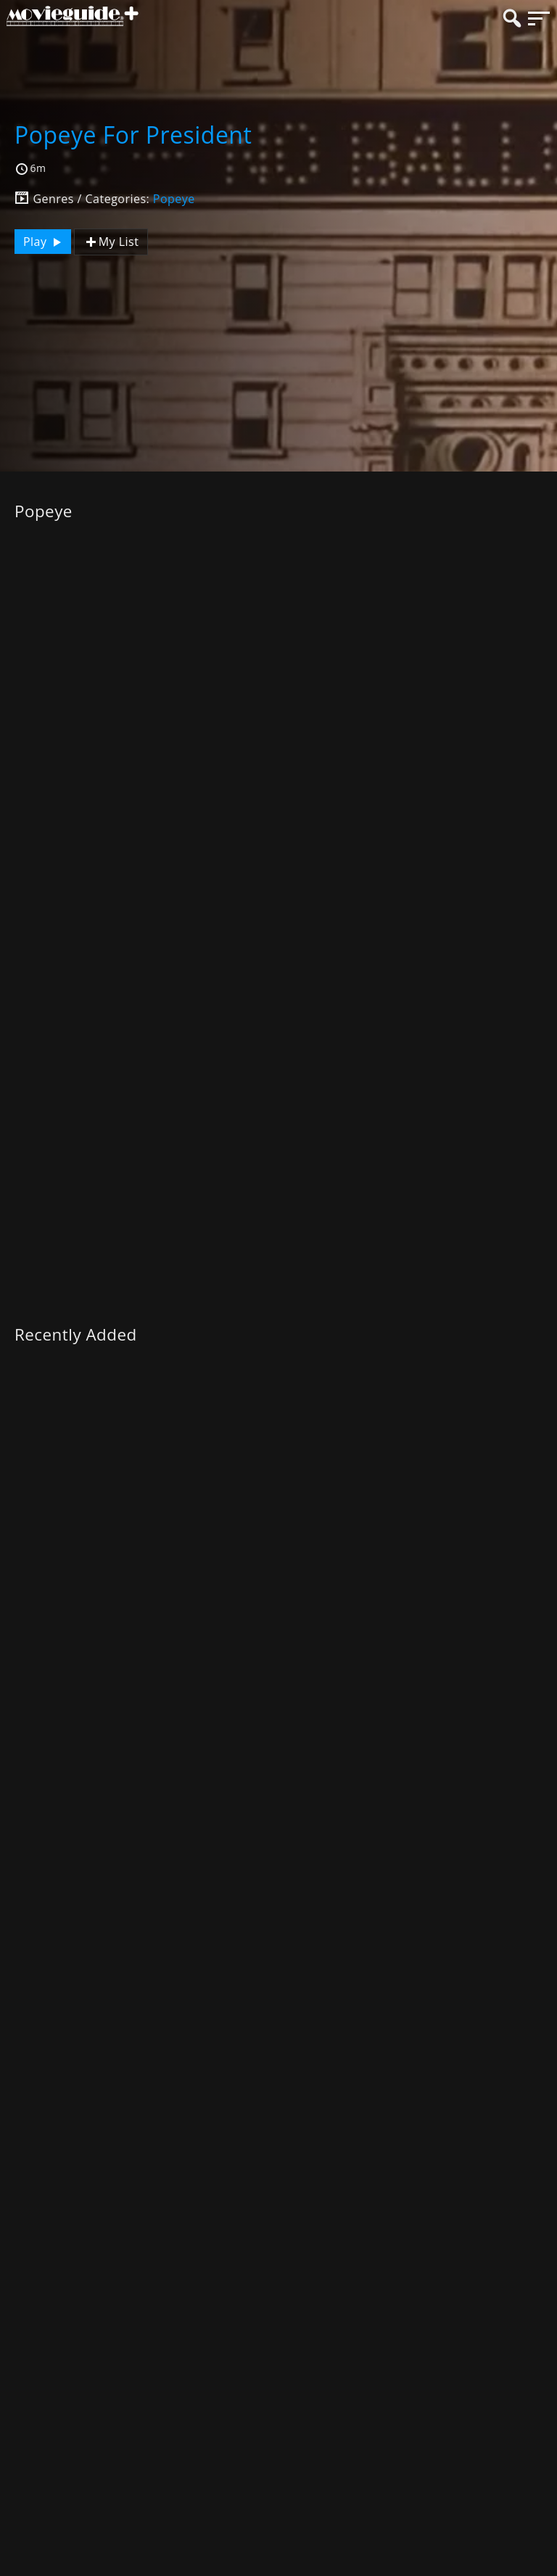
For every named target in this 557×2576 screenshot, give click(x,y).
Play (44, 242)
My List (111, 242)
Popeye (174, 199)
